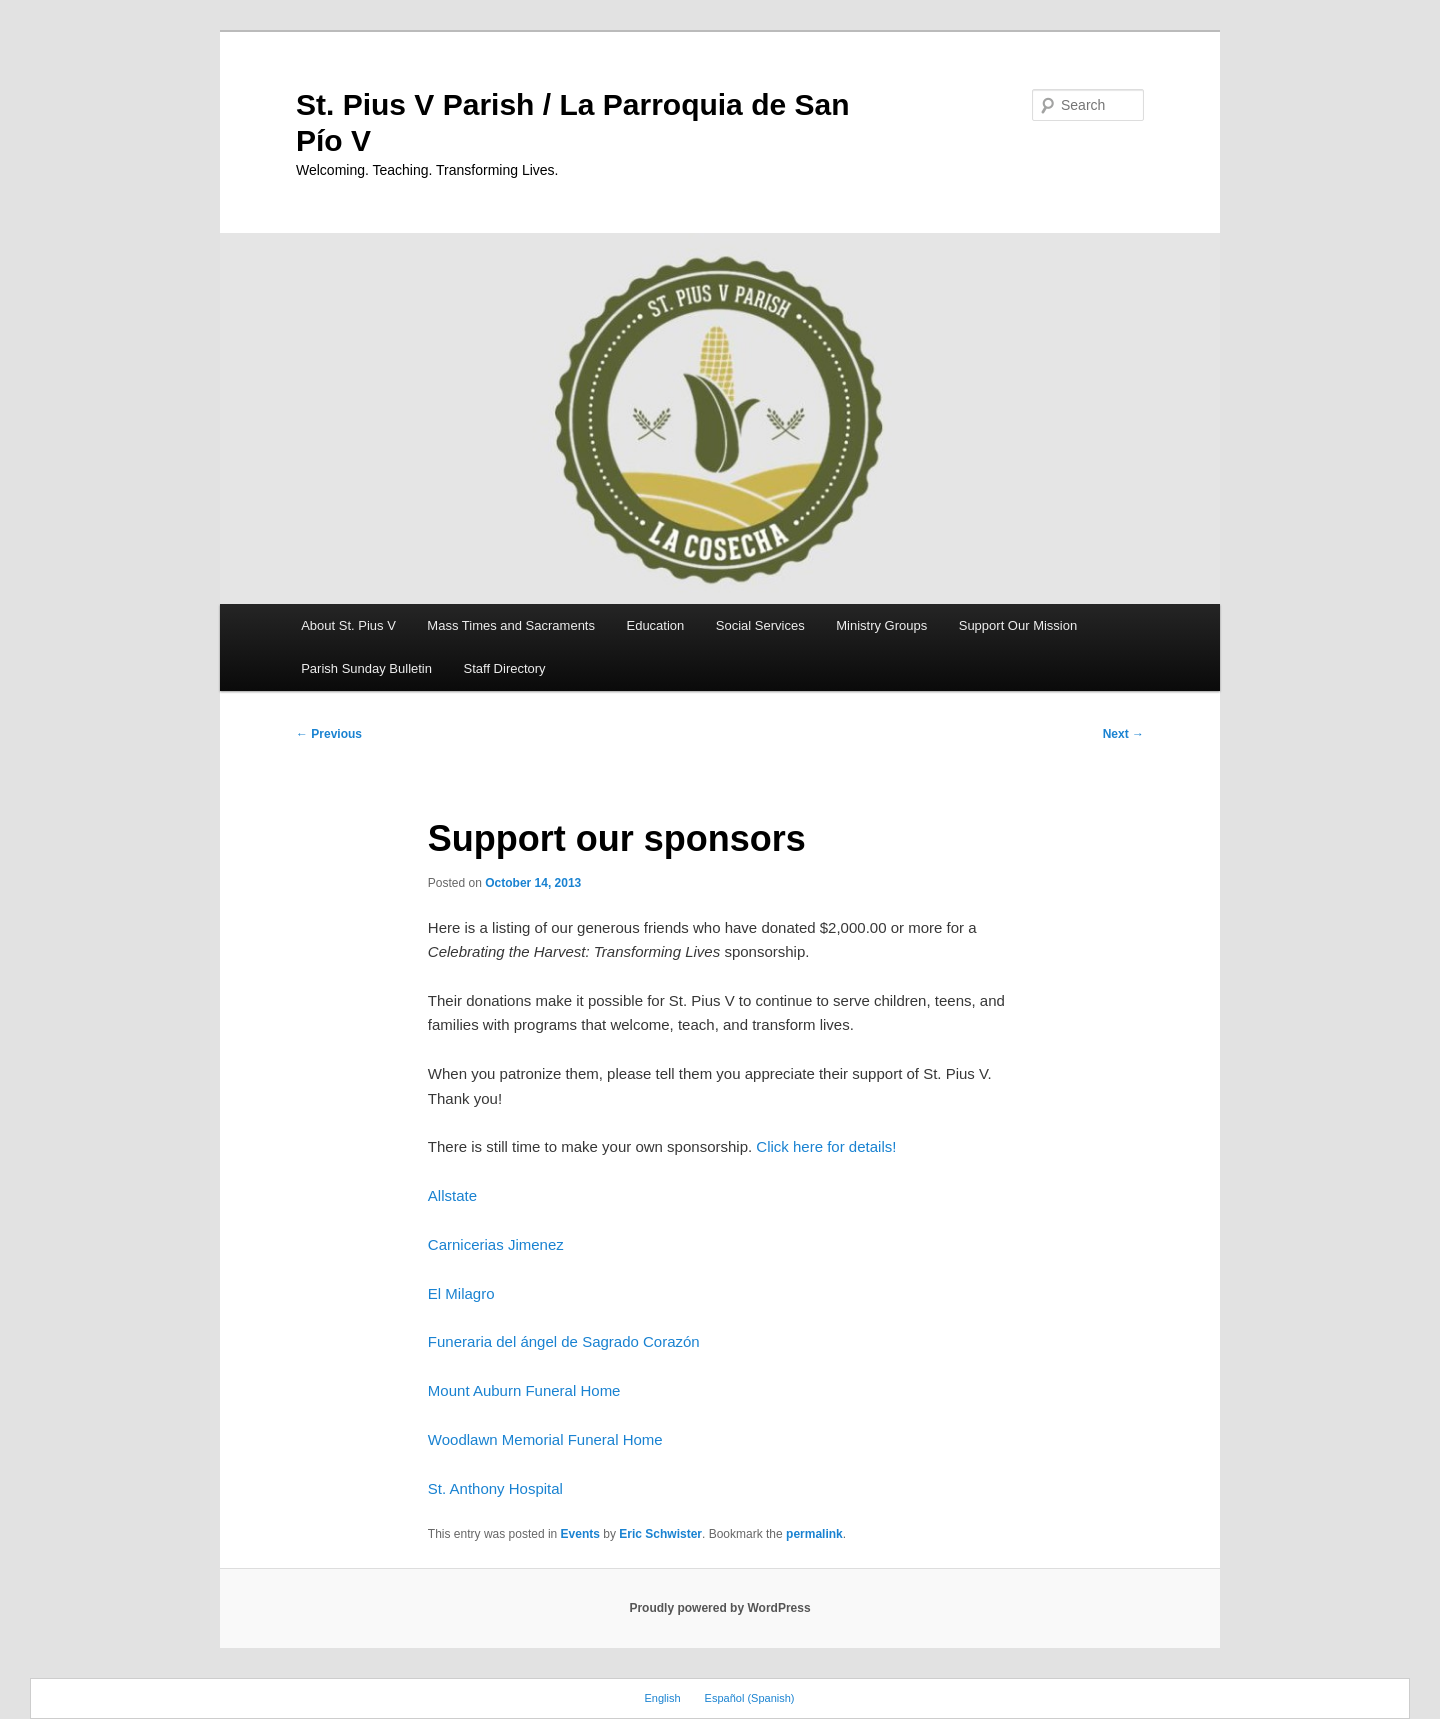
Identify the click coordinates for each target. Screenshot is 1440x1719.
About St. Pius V (348, 625)
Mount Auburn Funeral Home (524, 1390)
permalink (814, 1534)
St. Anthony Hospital (495, 1488)
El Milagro (461, 1293)
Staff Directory (505, 668)
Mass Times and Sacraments (511, 625)
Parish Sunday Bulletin (366, 668)
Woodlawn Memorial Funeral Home (545, 1439)
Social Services (760, 625)
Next (1123, 734)
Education (655, 625)
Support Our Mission (1018, 625)
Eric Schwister (660, 1534)
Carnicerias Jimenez (496, 1244)
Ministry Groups (881, 625)
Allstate (452, 1195)
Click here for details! (826, 1146)
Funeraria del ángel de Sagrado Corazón (564, 1341)
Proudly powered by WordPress (719, 1608)
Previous (329, 734)
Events (580, 1534)
